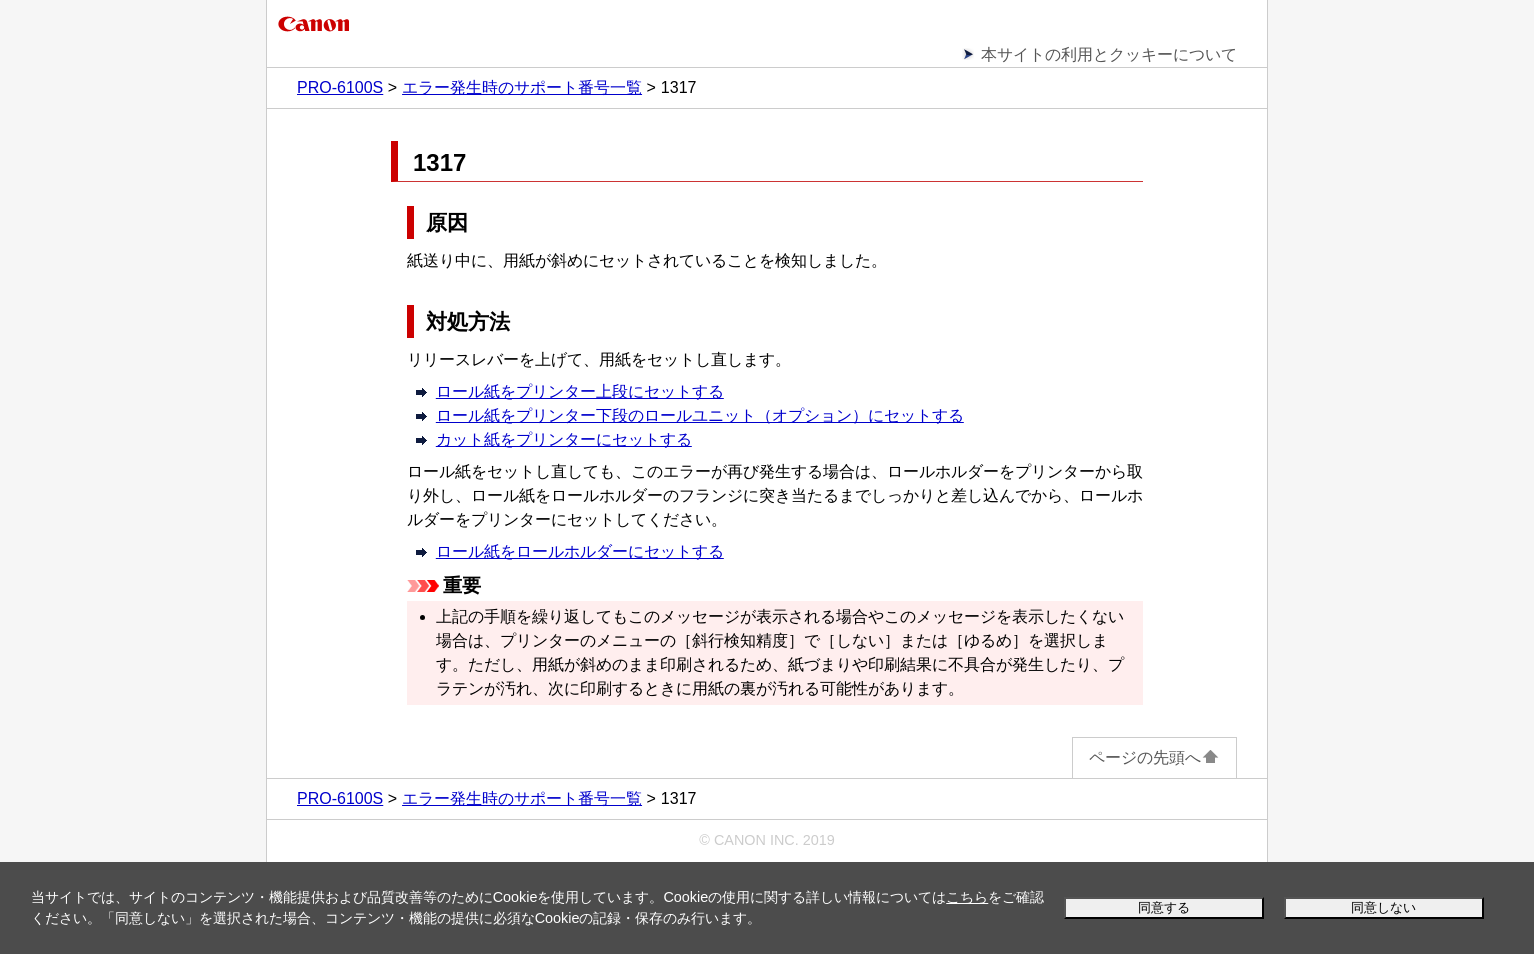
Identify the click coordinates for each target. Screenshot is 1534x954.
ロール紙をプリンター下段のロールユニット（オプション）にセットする (700, 415)
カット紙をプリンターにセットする (564, 439)
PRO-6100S (340, 87)
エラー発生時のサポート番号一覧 (522, 87)
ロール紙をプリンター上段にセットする (580, 391)
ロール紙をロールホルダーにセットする (580, 551)
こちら (967, 897)
